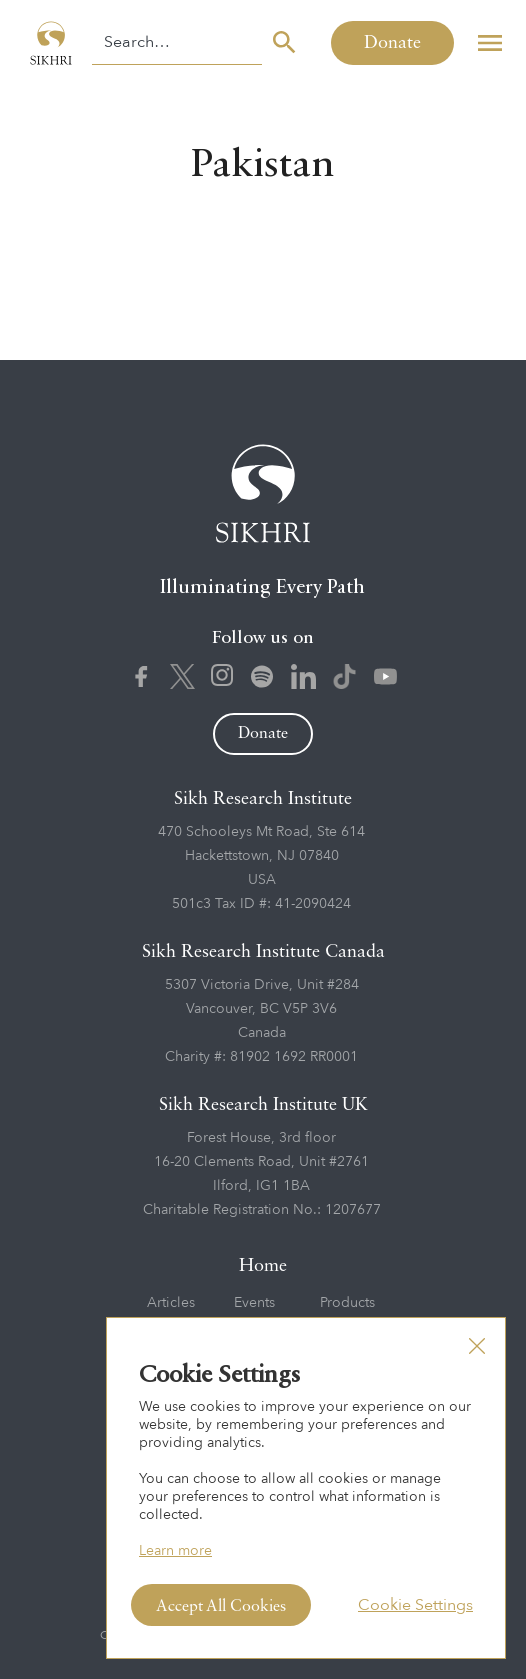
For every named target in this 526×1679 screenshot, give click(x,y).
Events (254, 1302)
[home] (46, 42)
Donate (392, 43)
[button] (490, 42)
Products (347, 1302)
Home (263, 1266)
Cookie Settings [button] (415, 1605)
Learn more (175, 1550)
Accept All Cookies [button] (221, 1607)
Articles (171, 1302)
